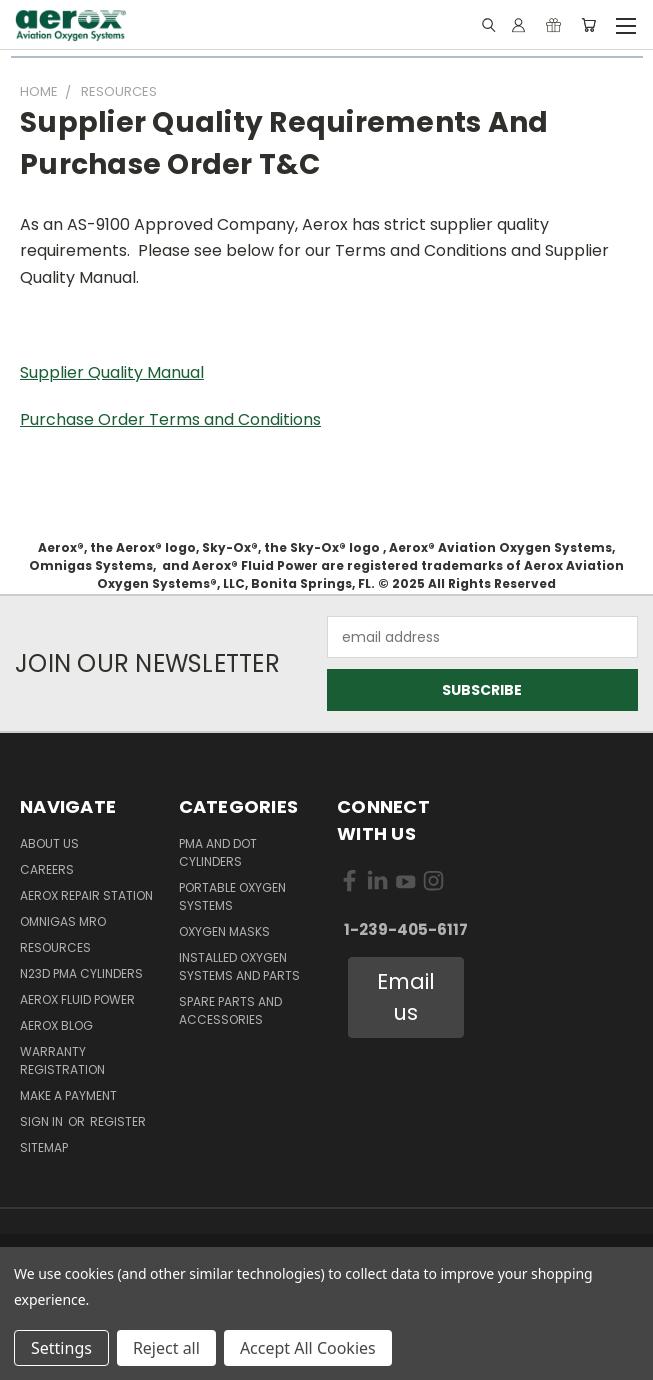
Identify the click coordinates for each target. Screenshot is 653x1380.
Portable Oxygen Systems (232, 896)
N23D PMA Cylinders (81, 973)
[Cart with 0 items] (588, 25)
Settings (61, 1348)
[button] (406, 997)
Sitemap (44, 1147)
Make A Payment (68, 1095)
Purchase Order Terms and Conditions (170, 419)
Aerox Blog (56, 1025)
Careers (47, 869)
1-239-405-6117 (406, 929)
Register (118, 1121)
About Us (49, 843)
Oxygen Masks (224, 931)
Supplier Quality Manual (112, 372)
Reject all (166, 1348)
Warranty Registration (62, 1060)
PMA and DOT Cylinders (218, 852)
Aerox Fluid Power (77, 999)
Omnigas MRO (63, 921)
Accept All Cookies (308, 1348)
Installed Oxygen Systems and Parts (239, 966)
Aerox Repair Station (86, 895)
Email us (406, 997)
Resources (55, 947)
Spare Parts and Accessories (230, 1010)
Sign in (43, 1121)
